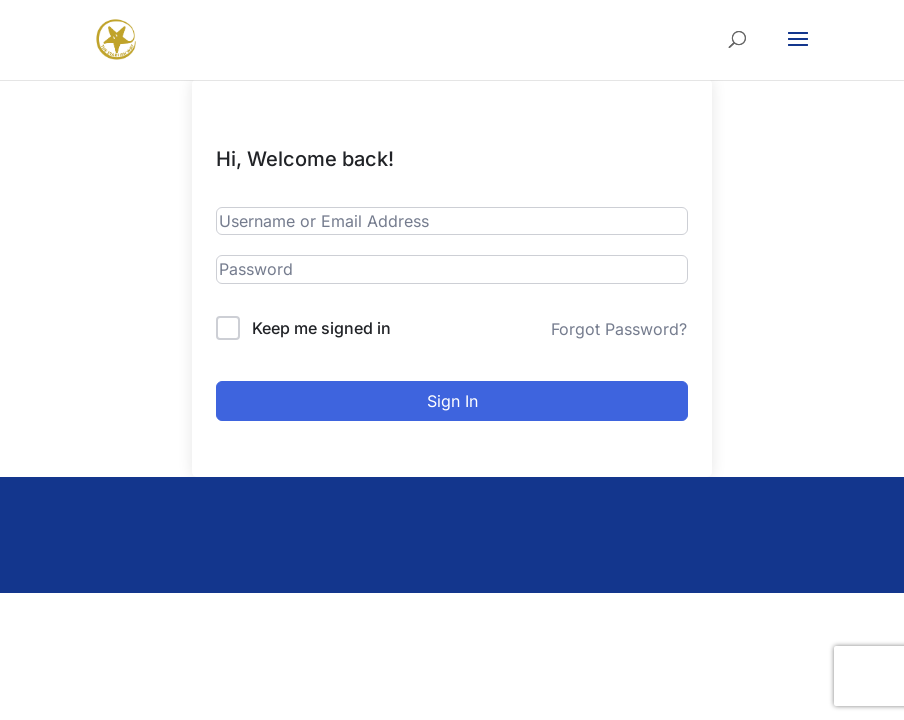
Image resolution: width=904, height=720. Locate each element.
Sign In (452, 401)
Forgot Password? (619, 329)
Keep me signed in (321, 328)
